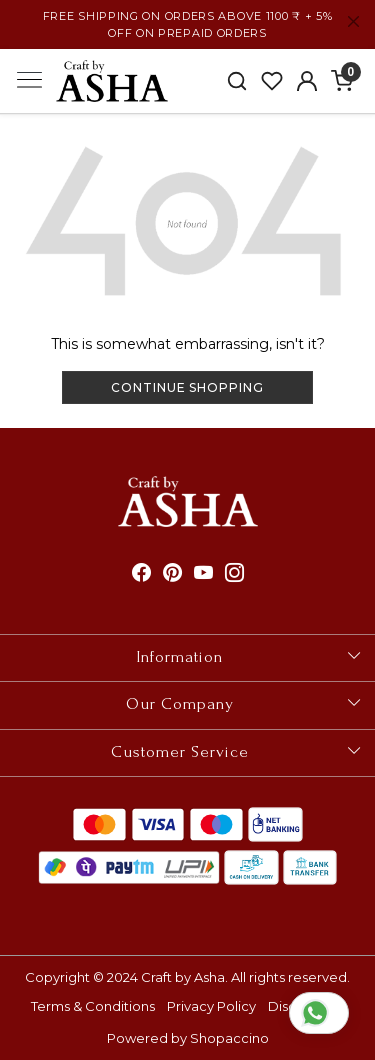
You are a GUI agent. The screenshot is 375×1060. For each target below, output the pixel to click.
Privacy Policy (211, 1006)
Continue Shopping (187, 387)
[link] (237, 81)
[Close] (353, 21)
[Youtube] (203, 574)
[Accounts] (306, 81)
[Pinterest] (172, 574)
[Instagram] (234, 574)
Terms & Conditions (93, 1006)
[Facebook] (141, 574)
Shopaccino (229, 1038)
